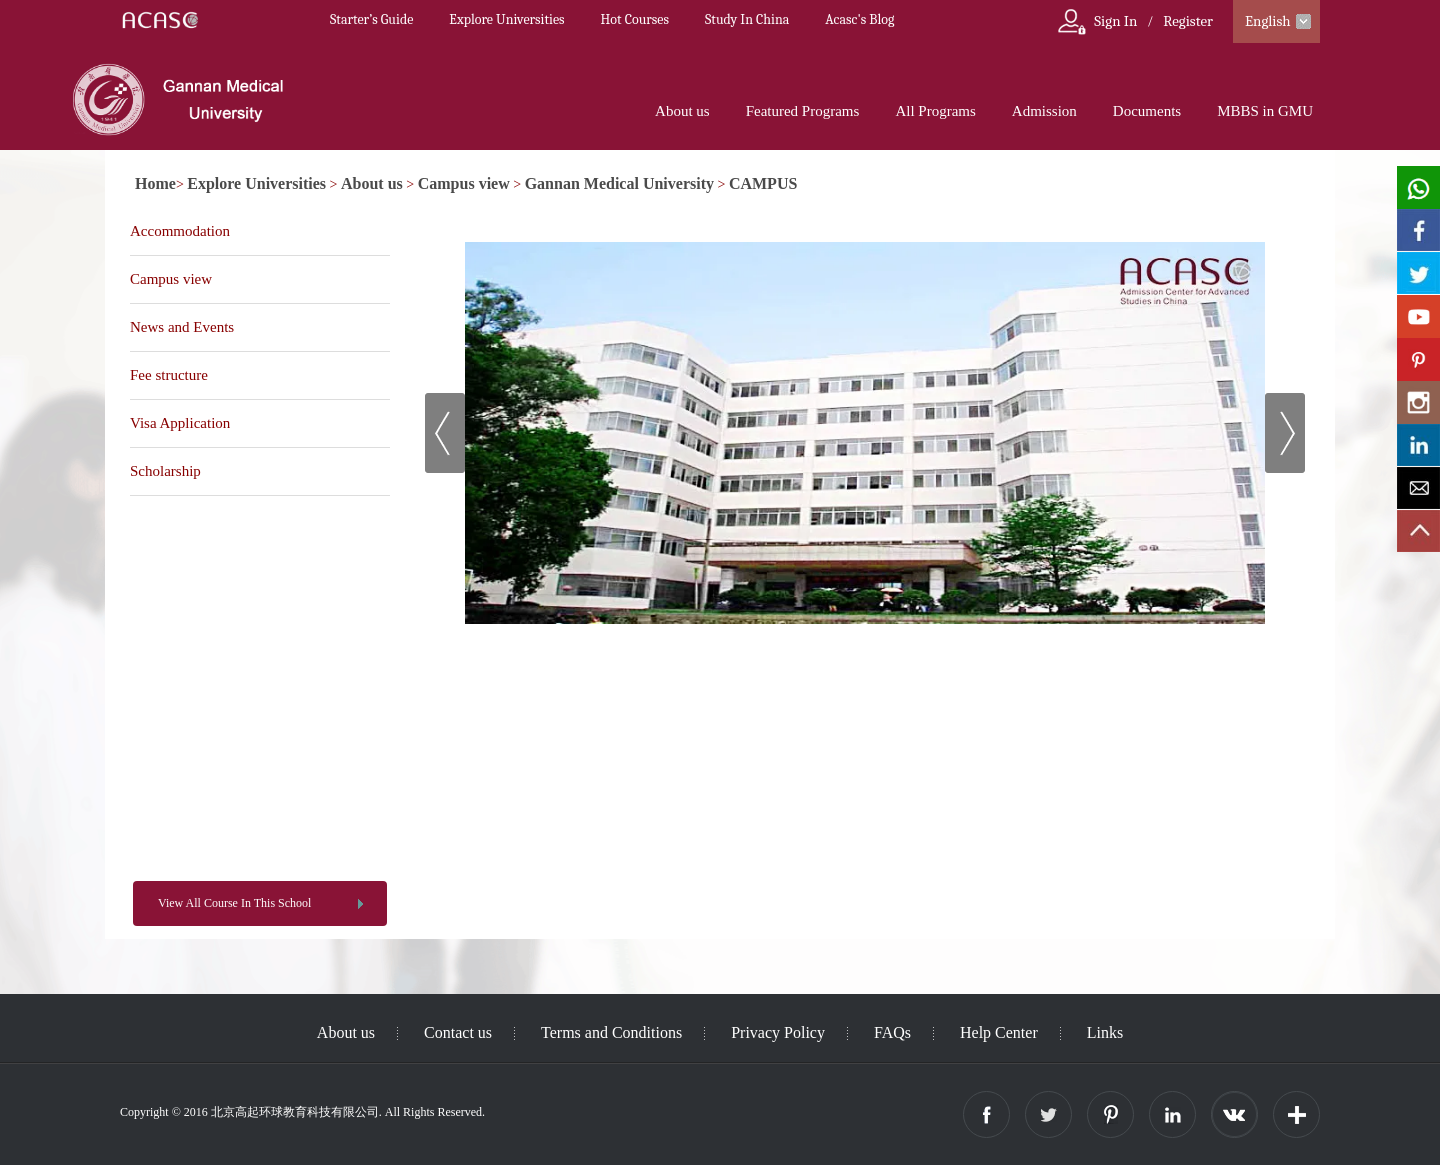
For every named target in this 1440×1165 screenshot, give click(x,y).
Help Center (999, 1032)
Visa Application (180, 423)
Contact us (458, 1032)
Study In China (747, 19)
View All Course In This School (234, 903)
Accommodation (180, 231)
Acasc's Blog (859, 19)
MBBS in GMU (1265, 111)
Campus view (464, 183)
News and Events (182, 327)
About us (682, 111)
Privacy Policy (778, 1032)
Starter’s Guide (371, 19)
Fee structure (169, 375)
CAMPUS (763, 183)
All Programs (935, 111)
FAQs (892, 1032)
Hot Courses (635, 19)
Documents (1147, 111)
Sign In (1115, 21)
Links (1105, 1032)
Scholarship (165, 471)
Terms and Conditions (611, 1032)
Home (155, 183)
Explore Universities (506, 19)
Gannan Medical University (619, 183)
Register (1188, 21)
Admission (1044, 111)
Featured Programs (803, 111)
